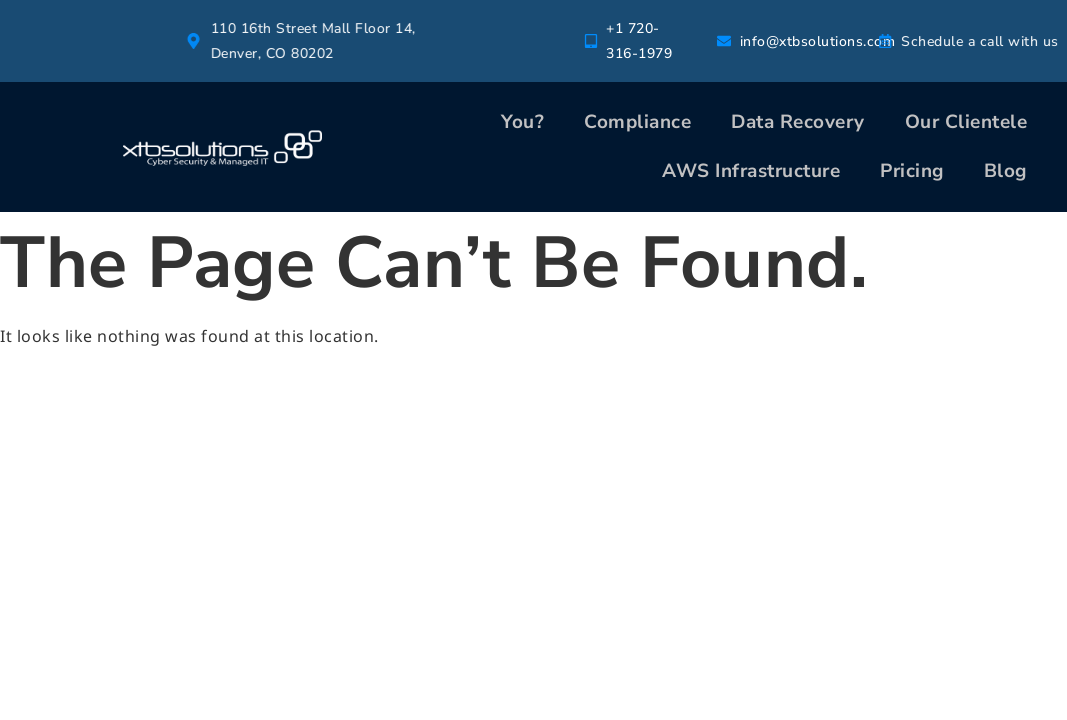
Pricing (912, 171)
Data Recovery (798, 122)
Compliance (637, 122)
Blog (1005, 171)
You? (522, 122)
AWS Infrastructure (751, 171)
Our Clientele (966, 122)
